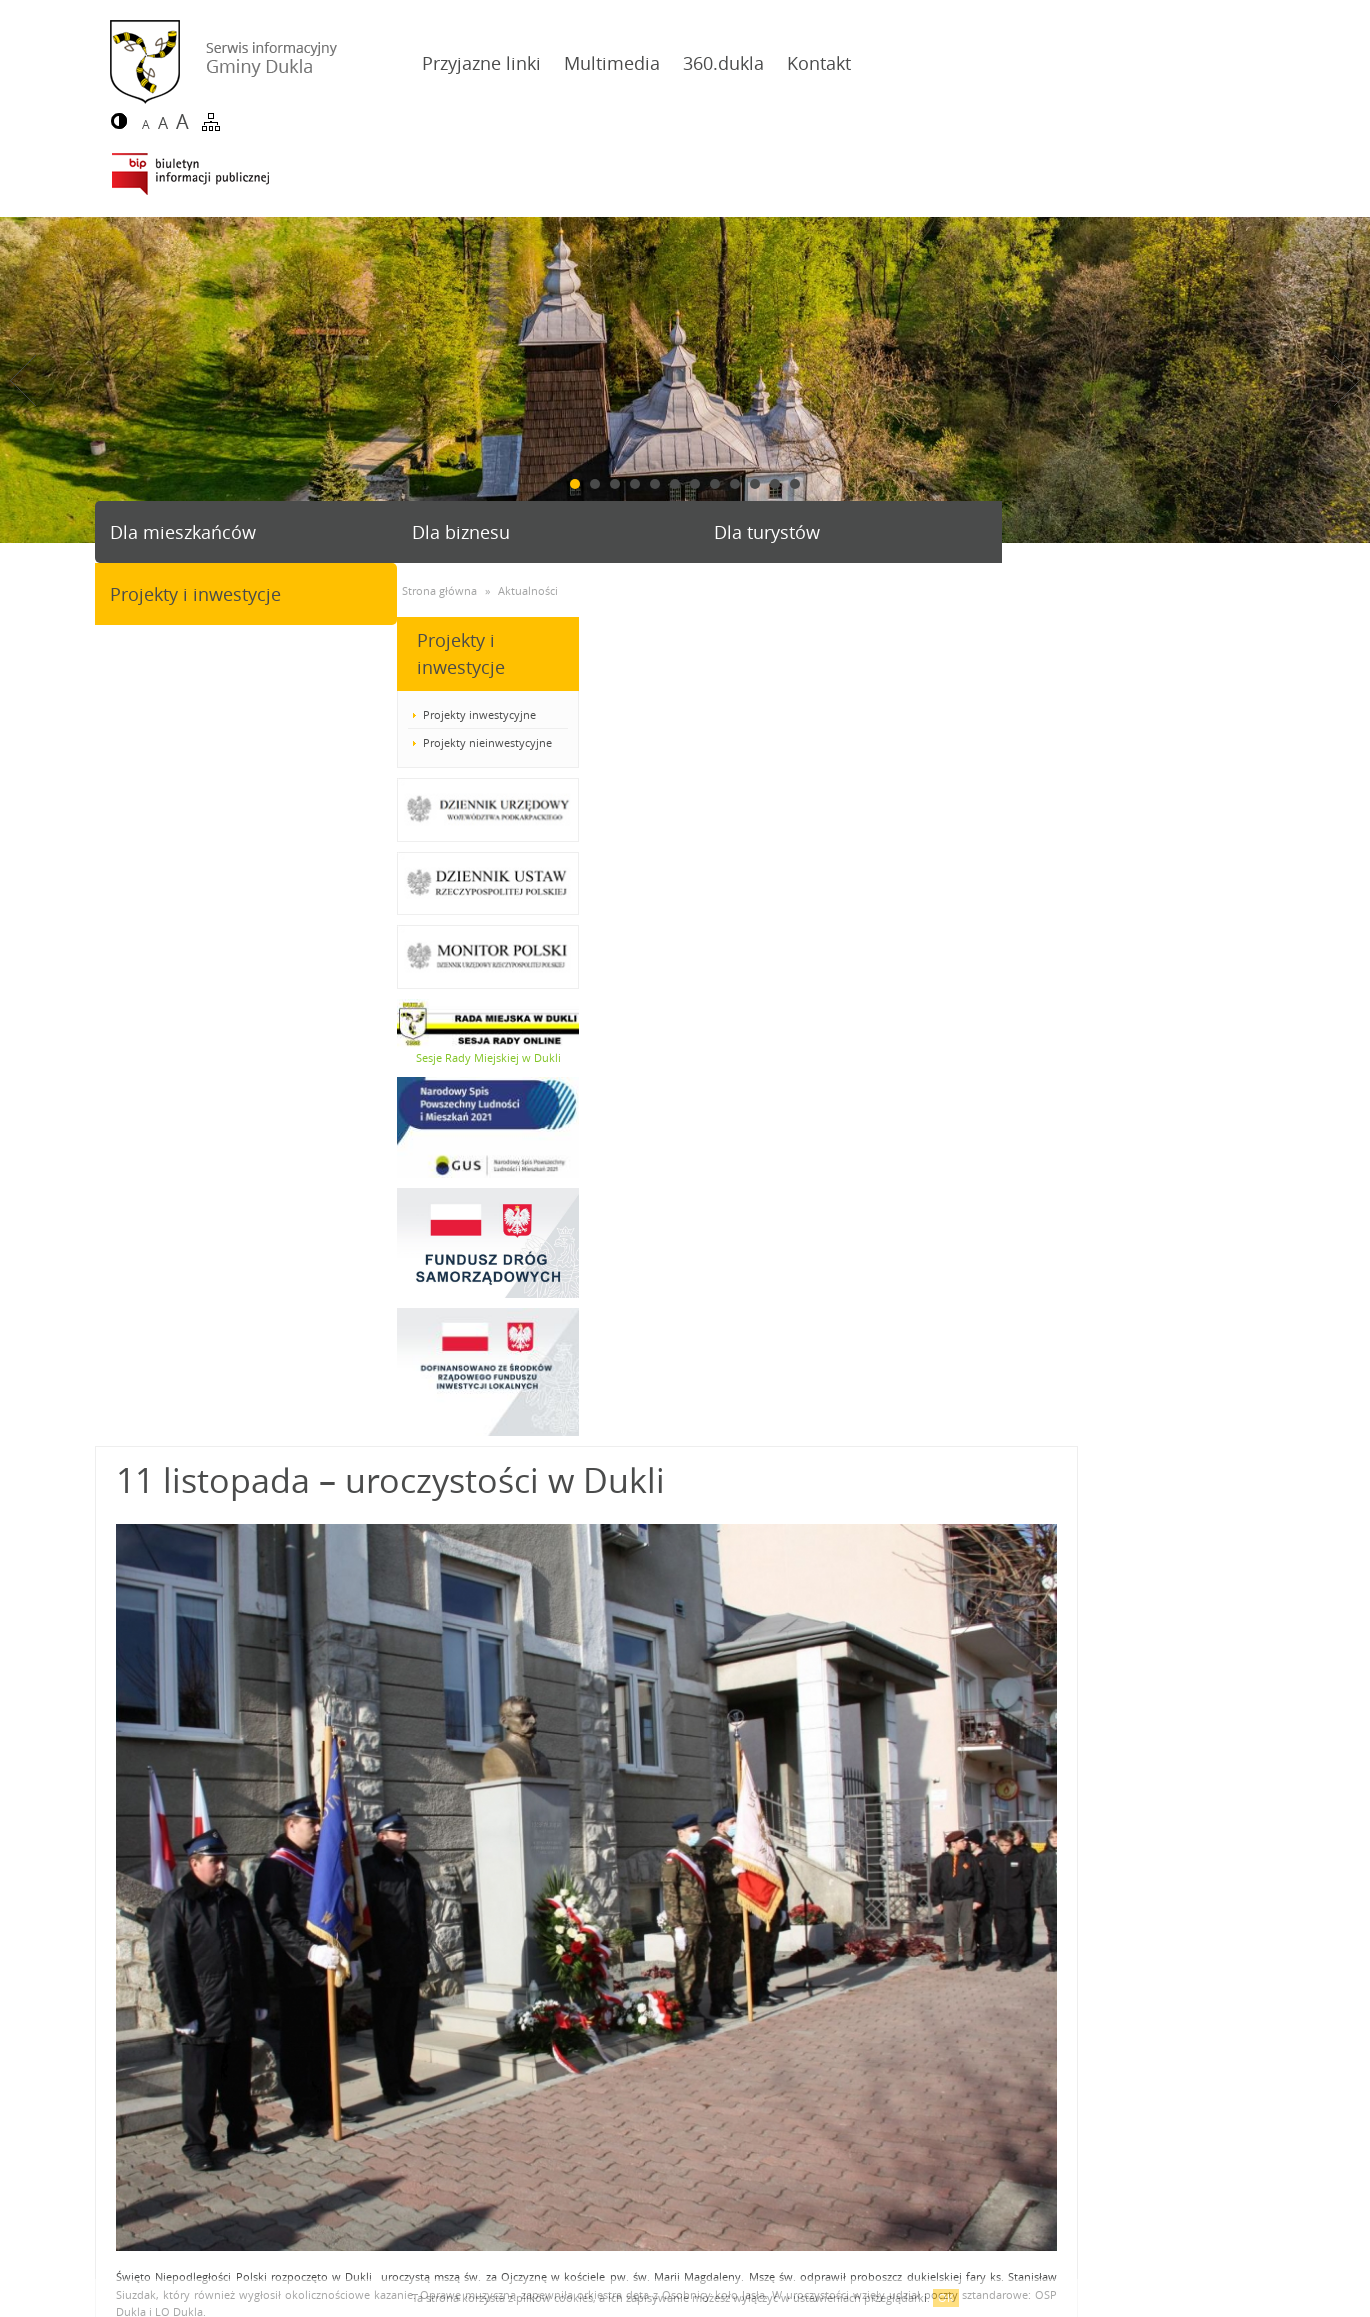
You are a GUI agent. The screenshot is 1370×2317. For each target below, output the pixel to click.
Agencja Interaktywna (1185, 2270)
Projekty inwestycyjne (177, 627)
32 (914, 1808)
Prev (23, 293)
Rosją (703, 1481)
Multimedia (590, 63)
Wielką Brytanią (600, 1481)
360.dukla (701, 63)
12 (795, 397)
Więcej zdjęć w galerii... (371, 1687)
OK (946, 2297)
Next (1347, 293)
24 (650, 1808)
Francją (661, 1481)
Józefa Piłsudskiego (1205, 1481)
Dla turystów (753, 445)
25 (683, 1808)
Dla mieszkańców (183, 445)
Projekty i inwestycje (1080, 445)
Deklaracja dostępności (169, 2270)
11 (775, 397)
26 (716, 1808)
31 (881, 1808)
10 (755, 397)
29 (815, 1808)
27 (749, 1808)
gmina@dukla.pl (190, 2206)
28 (782, 1808)
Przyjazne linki (459, 63)
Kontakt (797, 63)
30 (848, 1808)
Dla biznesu (454, 445)
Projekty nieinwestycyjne (185, 655)
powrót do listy (1214, 1744)
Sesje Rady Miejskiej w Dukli (185, 970)
